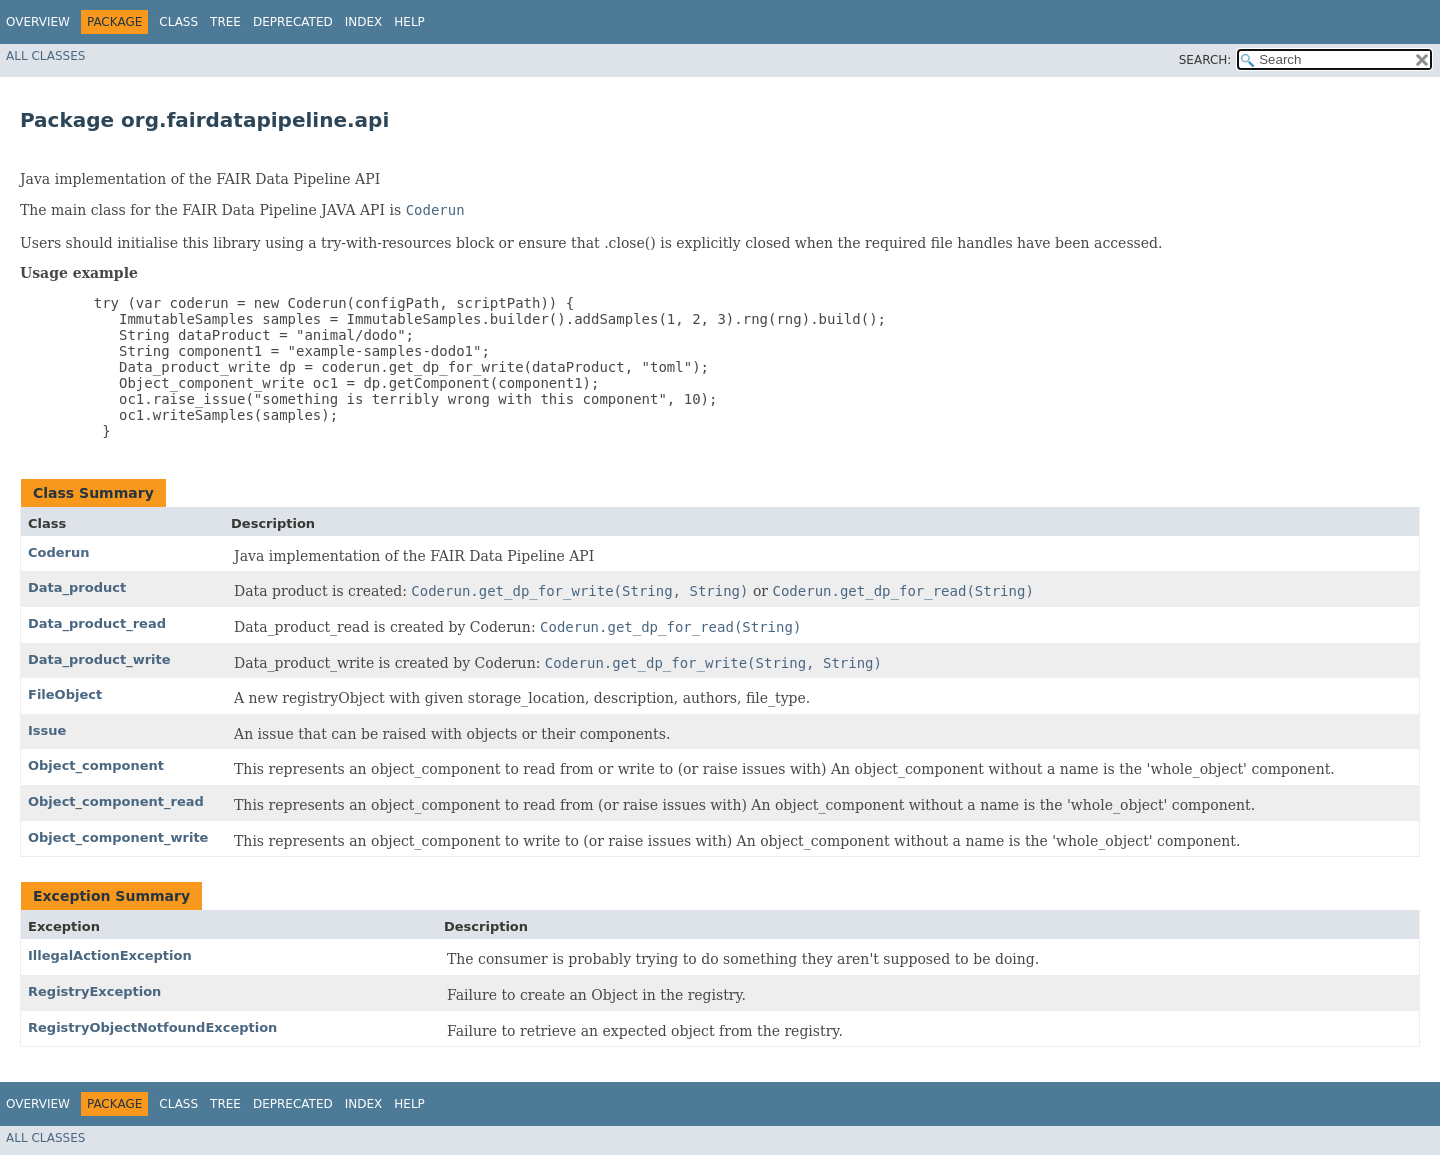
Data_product (77, 587)
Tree (225, 22)
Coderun (59, 552)
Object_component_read (116, 801)
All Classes (45, 56)
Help (409, 22)
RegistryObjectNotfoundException (152, 1027)
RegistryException (94, 991)
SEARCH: (1205, 60)
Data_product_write (99, 659)
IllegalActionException (110, 955)
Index (364, 22)
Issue (47, 730)
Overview (38, 22)
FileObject (65, 694)
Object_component (96, 765)
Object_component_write (118, 837)
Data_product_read (97, 623)
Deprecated (293, 22)
